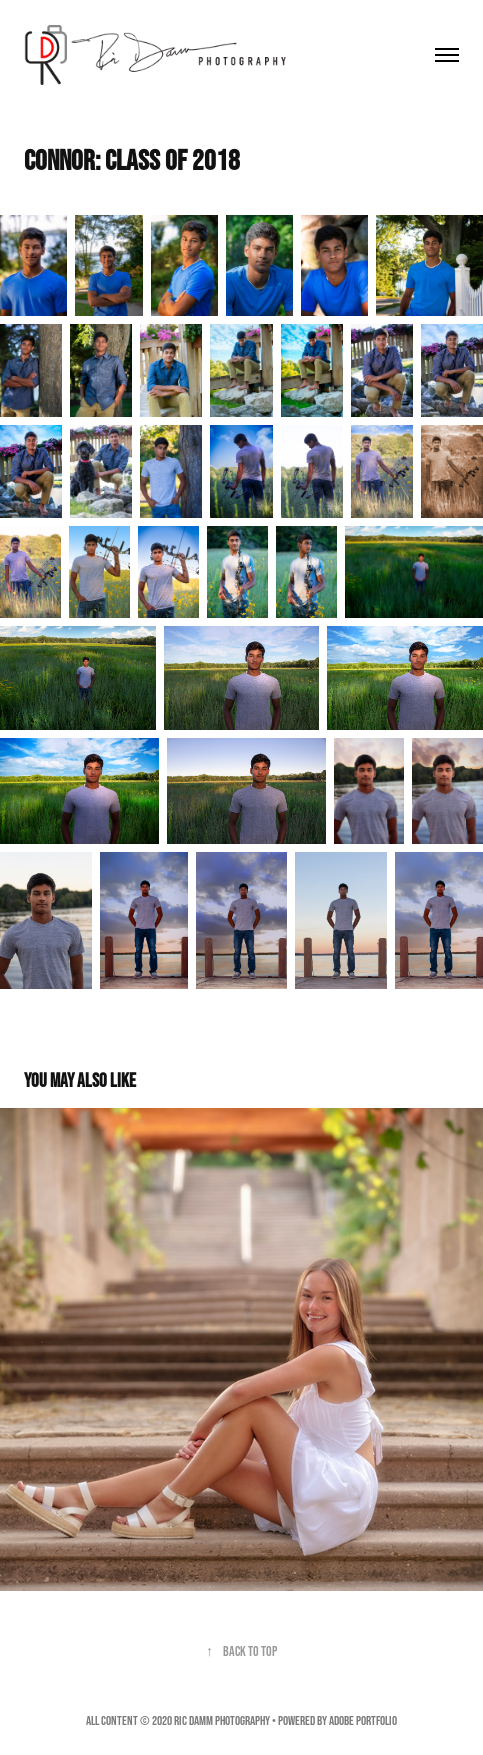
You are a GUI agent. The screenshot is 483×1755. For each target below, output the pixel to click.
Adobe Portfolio (363, 1720)
